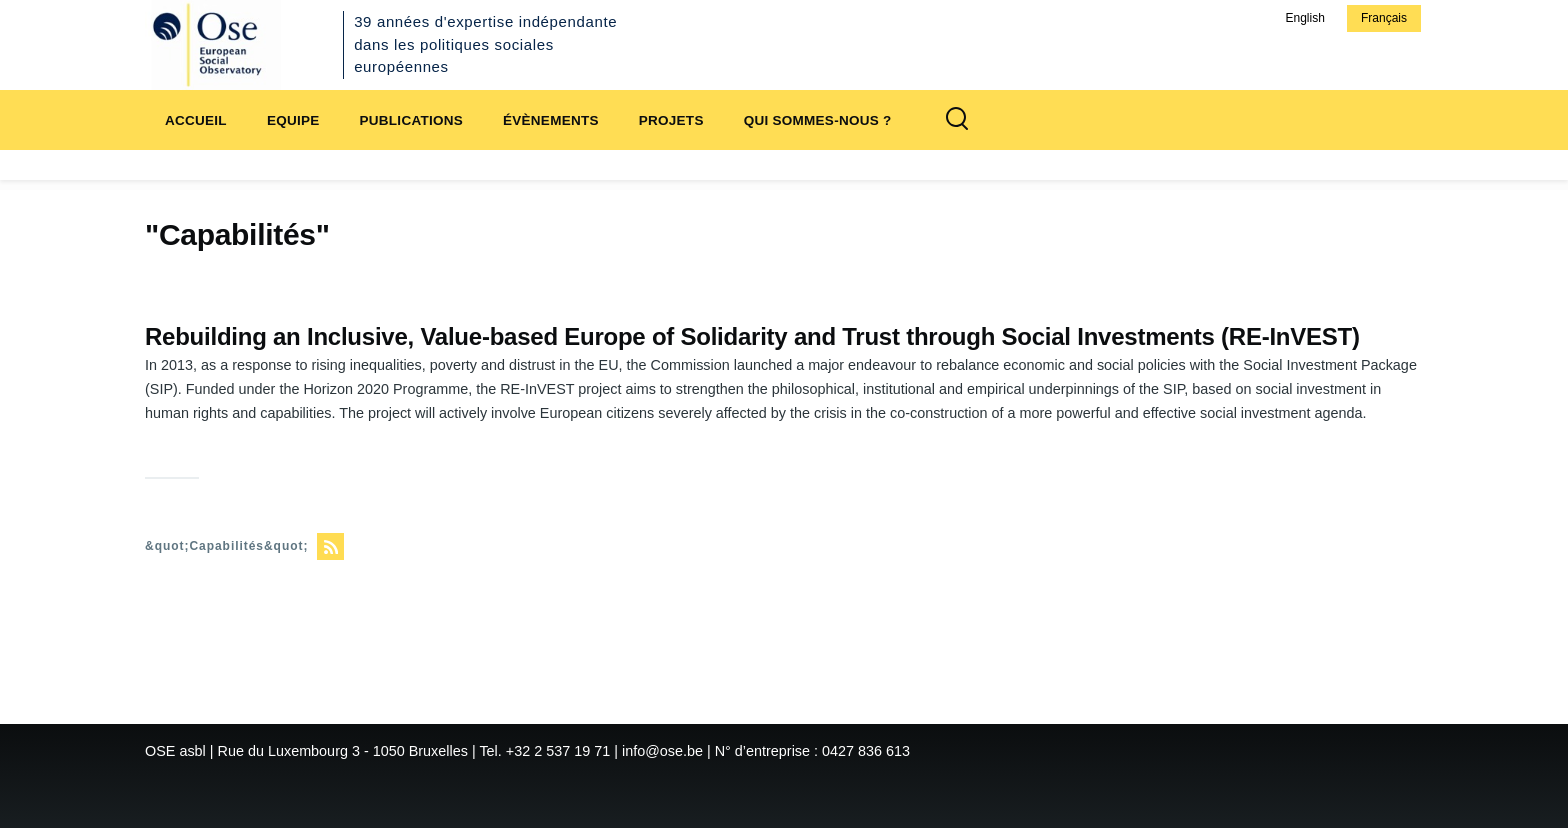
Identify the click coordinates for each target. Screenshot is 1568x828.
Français (1384, 18)
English (1304, 18)
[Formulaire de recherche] (957, 120)
